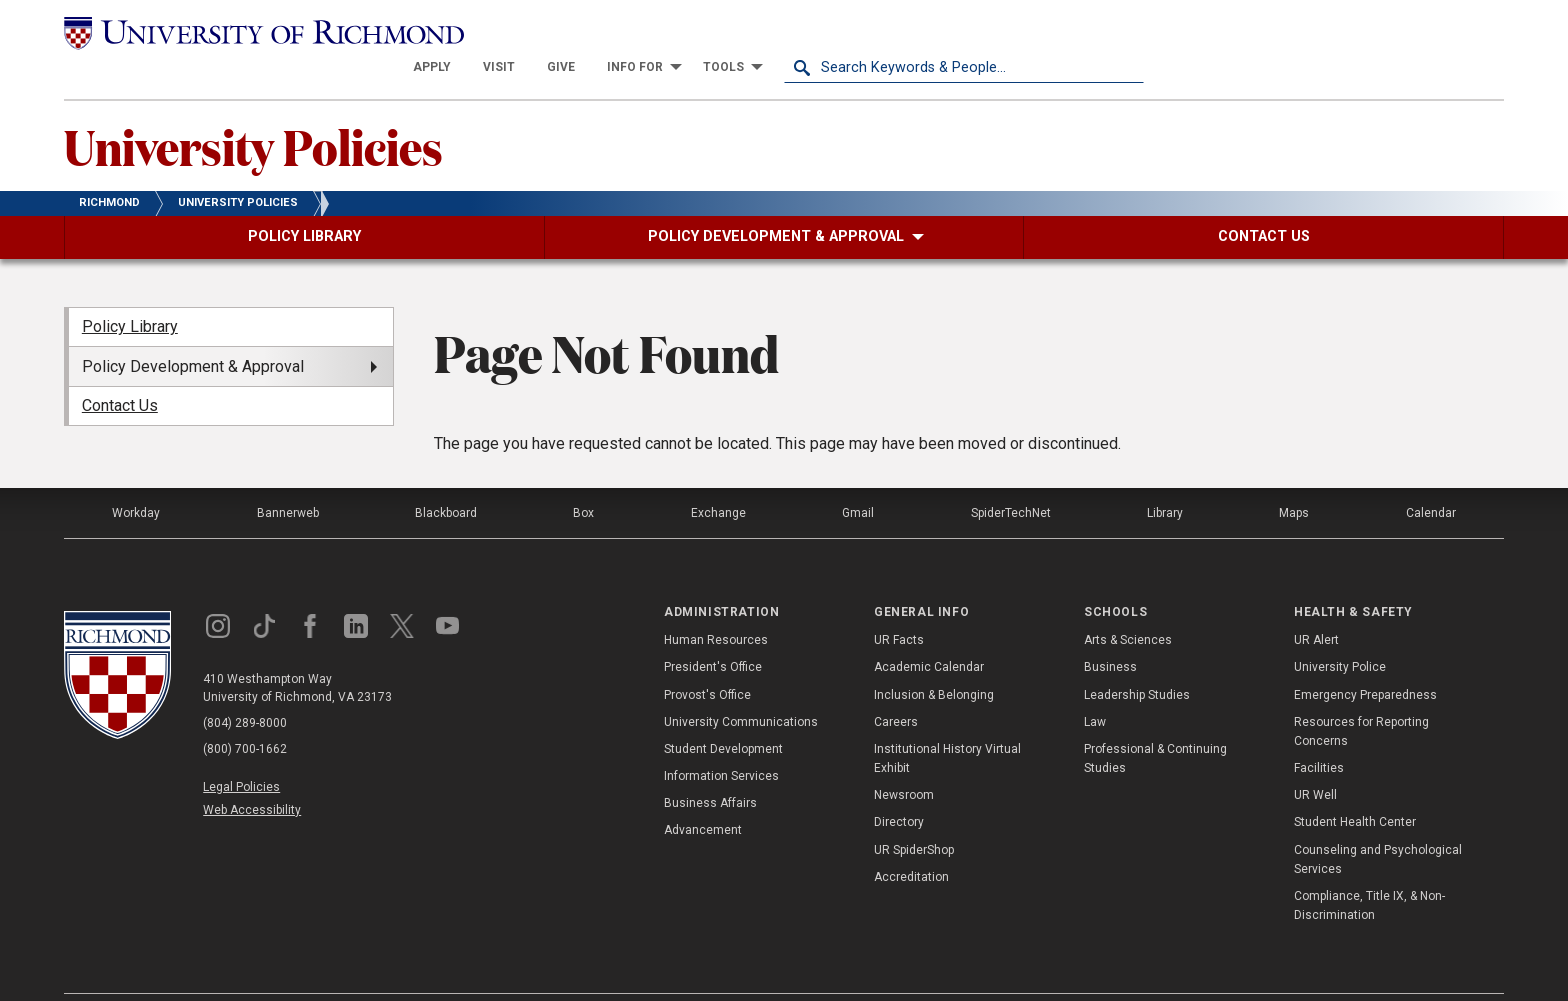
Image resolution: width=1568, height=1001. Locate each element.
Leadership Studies (1137, 659)
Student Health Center (1355, 787)
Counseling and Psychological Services (1378, 823)
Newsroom (904, 760)
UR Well (1315, 760)
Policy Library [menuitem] (130, 291)
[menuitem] (792, 32)
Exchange (718, 477)
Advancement (703, 795)
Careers (896, 686)
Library (1165, 477)
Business (1110, 632)
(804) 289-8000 (245, 687)
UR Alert (1316, 605)
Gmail (858, 477)
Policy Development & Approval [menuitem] (193, 330)
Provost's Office (707, 659)
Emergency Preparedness (1365, 659)
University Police (1340, 632)
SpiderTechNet (1011, 477)
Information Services (721, 741)
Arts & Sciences (1128, 605)
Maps (1294, 477)
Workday (136, 477)
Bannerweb (288, 477)
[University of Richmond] (244, 32)
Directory (899, 787)
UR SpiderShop (914, 814)
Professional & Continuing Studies (1155, 723)
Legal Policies (241, 751)
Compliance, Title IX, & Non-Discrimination (1369, 870)
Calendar (1431, 477)
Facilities (1319, 733)
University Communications (741, 686)
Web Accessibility (252, 775)
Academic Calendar (929, 632)
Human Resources (716, 605)
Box (583, 477)
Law (1095, 686)
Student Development (723, 714)
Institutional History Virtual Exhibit (947, 723)
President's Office (713, 632)
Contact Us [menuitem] (120, 370)
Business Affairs (710, 768)
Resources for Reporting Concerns (1361, 695)
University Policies (253, 111)
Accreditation (911, 842)
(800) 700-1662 (245, 713)
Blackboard (446, 477)
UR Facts (899, 605)
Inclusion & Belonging (934, 659)
